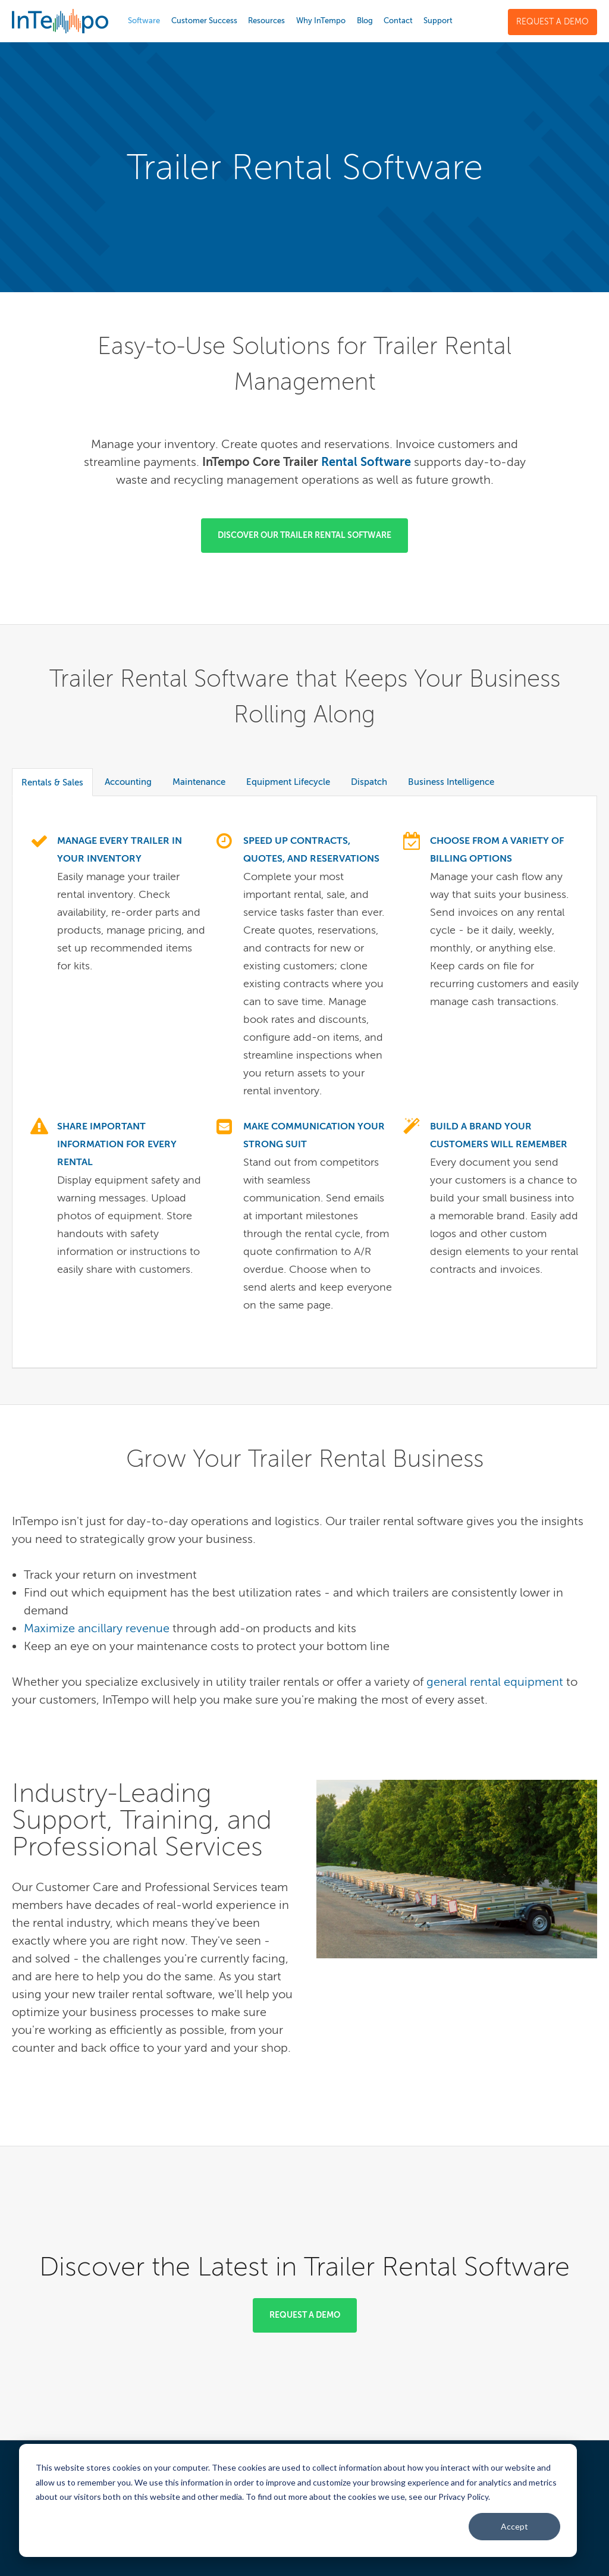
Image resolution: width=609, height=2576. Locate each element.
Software (144, 20)
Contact (398, 20)
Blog (365, 20)
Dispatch (369, 782)
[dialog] (298, 2500)
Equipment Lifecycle (288, 782)
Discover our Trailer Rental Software (304, 535)
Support (438, 20)
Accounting (128, 782)
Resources (266, 20)
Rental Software (366, 462)
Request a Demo (552, 22)
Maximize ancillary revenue (96, 1628)
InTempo (60, 21)
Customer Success (204, 20)
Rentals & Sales (52, 782)
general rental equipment (494, 1681)
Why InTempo (321, 20)
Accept (514, 2526)
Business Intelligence (451, 782)
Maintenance (198, 782)
